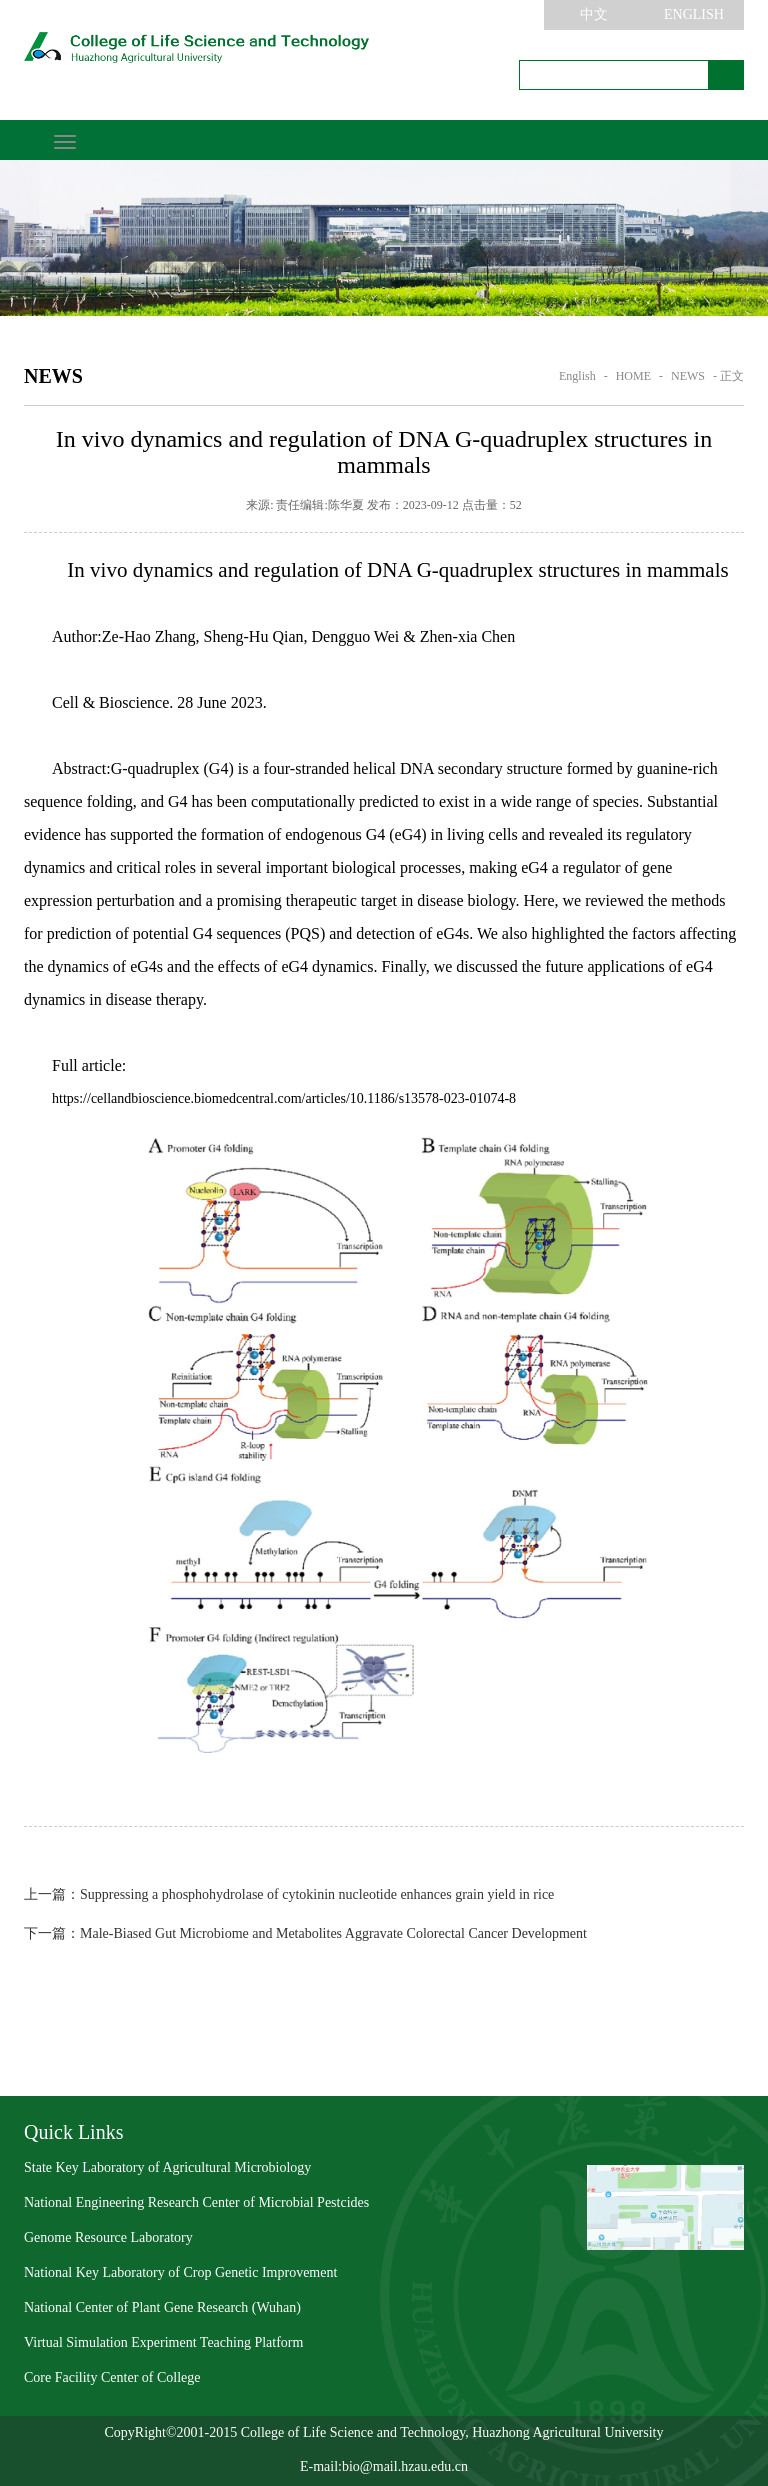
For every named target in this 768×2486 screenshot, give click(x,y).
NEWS (688, 376)
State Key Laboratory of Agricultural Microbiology (167, 2167)
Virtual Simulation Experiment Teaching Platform (163, 2342)
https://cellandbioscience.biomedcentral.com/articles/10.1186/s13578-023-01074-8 (284, 1098)
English (577, 376)
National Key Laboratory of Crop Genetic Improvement (180, 2272)
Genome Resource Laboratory (108, 2237)
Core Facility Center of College (112, 2377)
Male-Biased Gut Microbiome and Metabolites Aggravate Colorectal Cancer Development (305, 1933)
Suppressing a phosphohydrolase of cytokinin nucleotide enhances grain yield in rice (289, 1894)
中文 (594, 14)
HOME (633, 376)
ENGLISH (694, 14)
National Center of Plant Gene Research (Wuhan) (162, 2307)
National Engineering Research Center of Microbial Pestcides (196, 2202)
